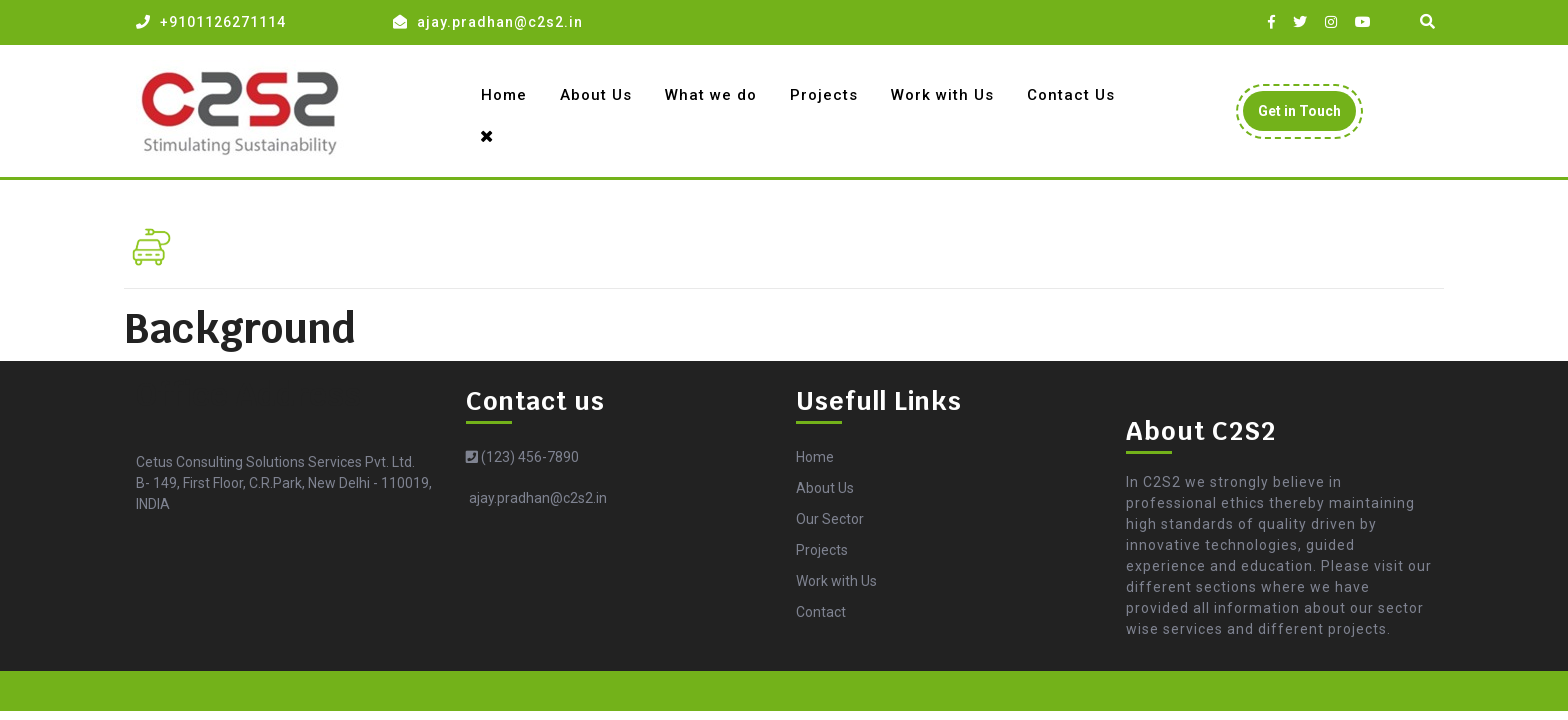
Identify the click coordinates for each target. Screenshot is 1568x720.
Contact (821, 612)
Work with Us (942, 95)
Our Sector (830, 519)
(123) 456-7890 (522, 457)
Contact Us (1071, 95)
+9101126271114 (223, 22)
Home (504, 95)
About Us (596, 95)
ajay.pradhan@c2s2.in (500, 22)
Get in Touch (1307, 115)
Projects (824, 95)
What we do (711, 95)
